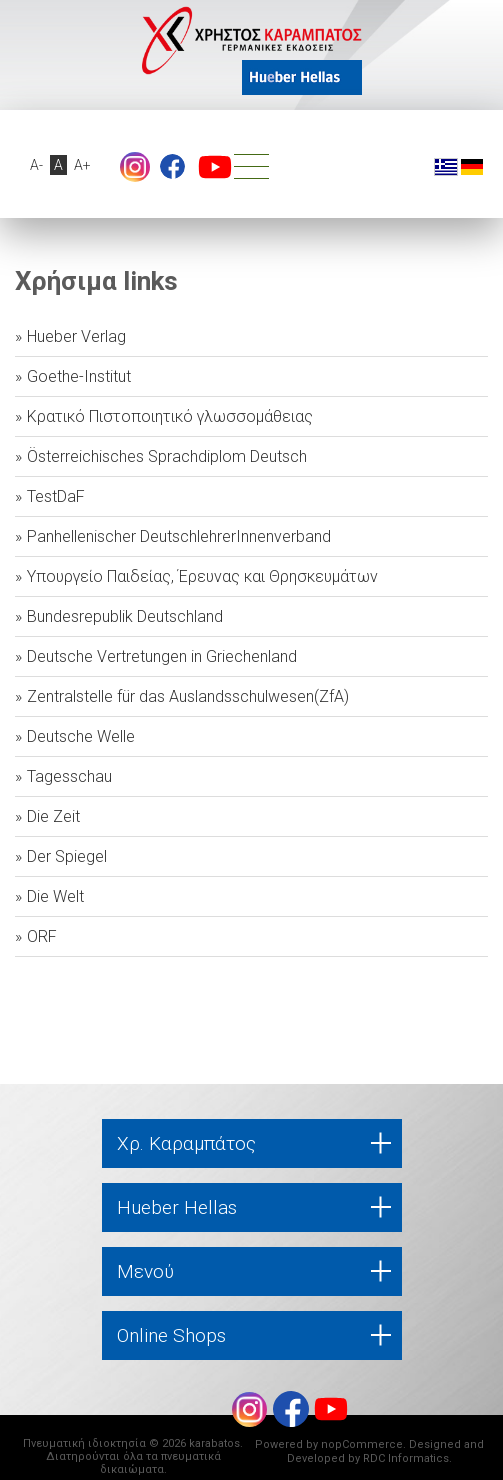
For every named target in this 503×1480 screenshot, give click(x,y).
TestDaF (56, 496)
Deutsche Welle (81, 736)
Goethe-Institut (79, 376)
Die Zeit (53, 816)
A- (36, 165)
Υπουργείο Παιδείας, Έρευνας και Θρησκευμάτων (202, 576)
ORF (42, 936)
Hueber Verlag (76, 336)
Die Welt (55, 896)
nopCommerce (362, 1444)
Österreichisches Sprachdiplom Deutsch (167, 456)
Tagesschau (69, 776)
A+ (82, 165)
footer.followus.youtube (215, 167)
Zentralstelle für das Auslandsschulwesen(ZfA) (188, 696)
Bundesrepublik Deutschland (125, 616)
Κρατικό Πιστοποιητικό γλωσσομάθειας (170, 416)
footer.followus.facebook (172, 166)
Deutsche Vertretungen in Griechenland (162, 656)
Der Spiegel (67, 856)
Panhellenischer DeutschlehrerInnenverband (179, 536)
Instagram (135, 167)
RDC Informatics (406, 1458)
